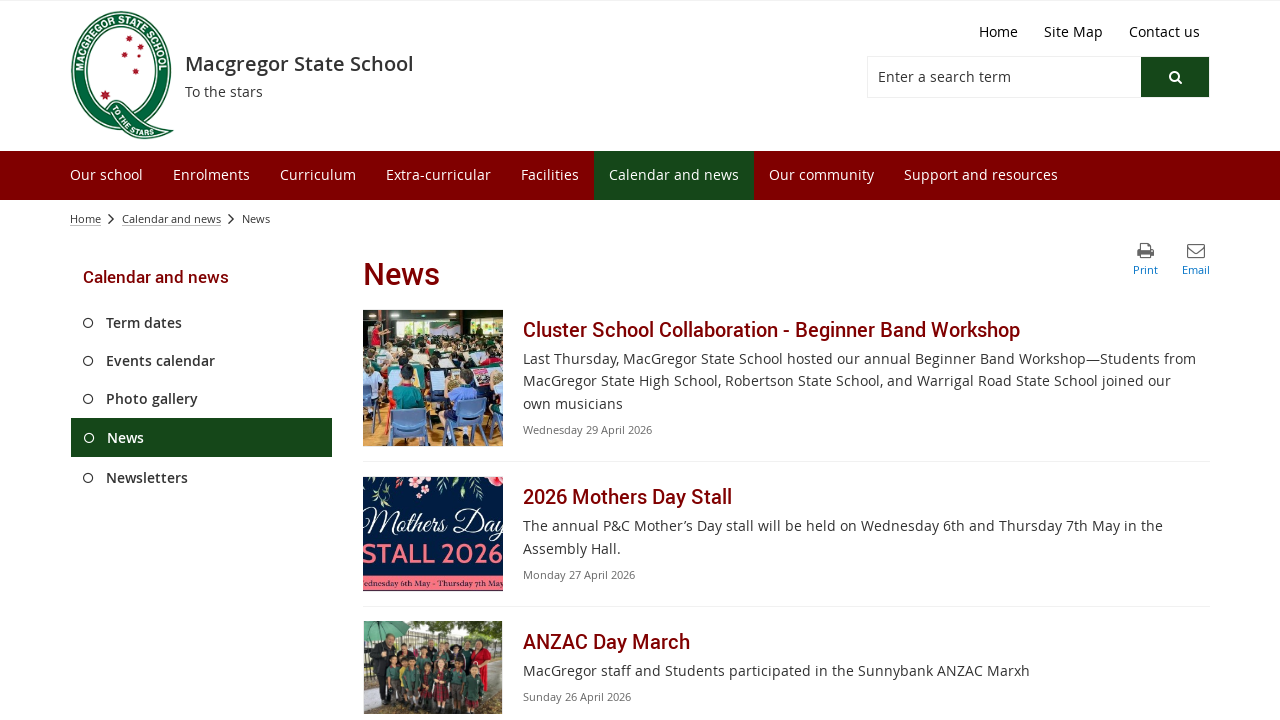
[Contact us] (1164, 32)
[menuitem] (106, 175)
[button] (1175, 77)
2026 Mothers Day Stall (627, 496)
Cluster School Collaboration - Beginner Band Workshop (771, 329)
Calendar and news (171, 218)
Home (85, 218)
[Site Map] (1073, 32)
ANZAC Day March (606, 641)
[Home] (998, 32)
